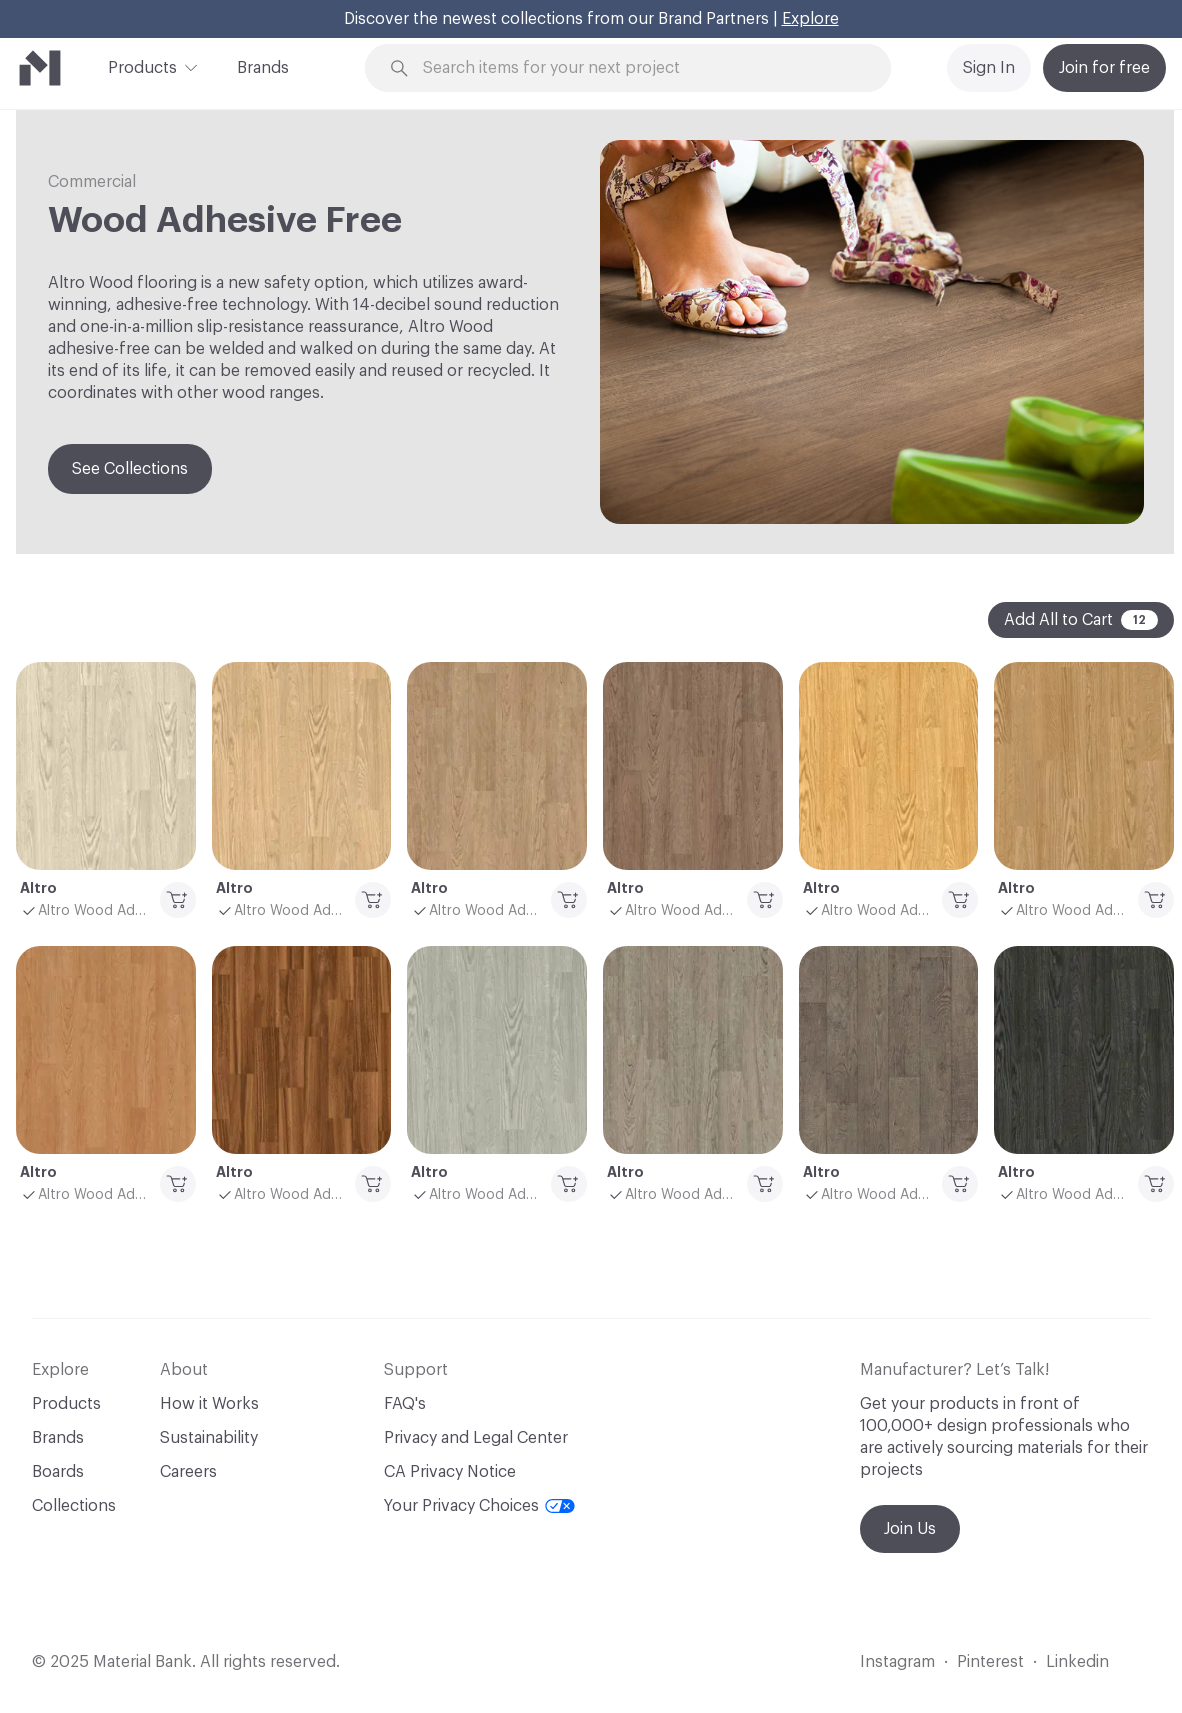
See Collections (130, 469)
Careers (188, 1472)
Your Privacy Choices (479, 1506)
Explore (810, 19)
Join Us (910, 1529)
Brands (263, 68)
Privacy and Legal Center (476, 1438)
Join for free (1104, 68)
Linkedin (1077, 1662)
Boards (58, 1472)
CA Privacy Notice (450, 1472)
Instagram (897, 1662)
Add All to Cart (1081, 620)
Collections (74, 1506)
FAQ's (405, 1404)
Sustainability (209, 1438)
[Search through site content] (639, 68)
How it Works (209, 1404)
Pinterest (990, 1662)
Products (142, 66)
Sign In (989, 68)
